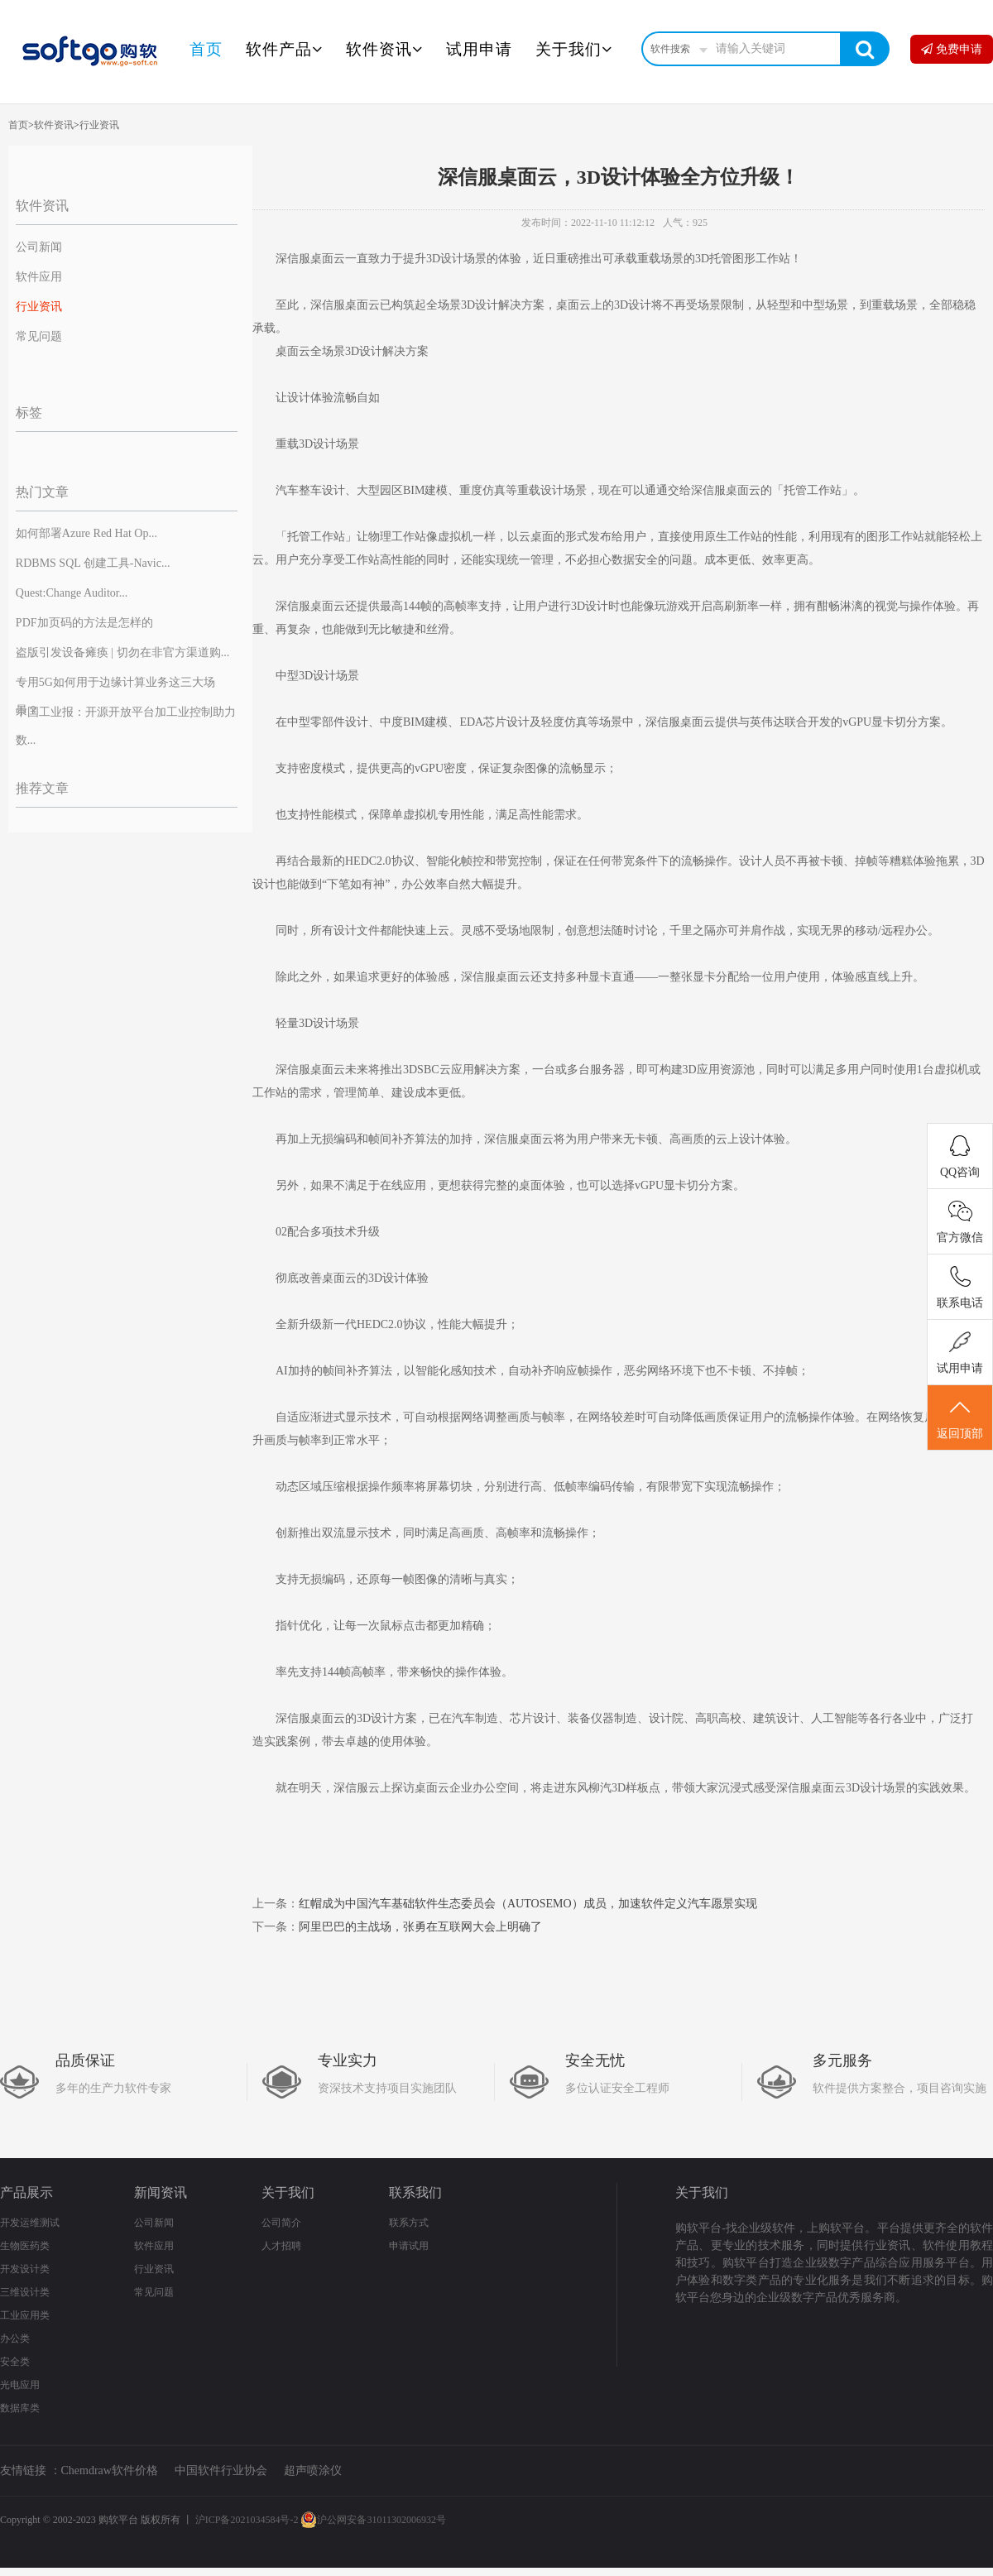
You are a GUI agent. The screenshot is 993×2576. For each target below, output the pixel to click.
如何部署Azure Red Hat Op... (86, 533)
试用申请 (479, 49)
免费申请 (951, 49)
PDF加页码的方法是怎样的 (84, 622)
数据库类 (20, 2408)
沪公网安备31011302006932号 (373, 2519)
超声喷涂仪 (313, 2470)
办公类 (15, 2338)
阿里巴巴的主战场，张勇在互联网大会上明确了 (420, 1927)
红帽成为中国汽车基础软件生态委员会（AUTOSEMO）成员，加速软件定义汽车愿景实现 (528, 1903)
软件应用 (39, 277)
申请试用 (409, 2246)
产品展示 (26, 2192)
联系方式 (409, 2222)
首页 (206, 49)
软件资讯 (384, 49)
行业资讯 (99, 125)
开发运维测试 (30, 2222)
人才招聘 (281, 2246)
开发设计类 (25, 2269)
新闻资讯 (160, 2192)
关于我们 (573, 49)
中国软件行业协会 (221, 2470)
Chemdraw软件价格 (109, 2470)
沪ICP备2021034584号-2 (247, 2520)
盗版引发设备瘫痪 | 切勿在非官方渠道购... (122, 652)
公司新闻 (39, 247)
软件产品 (284, 49)
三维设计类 (25, 2292)
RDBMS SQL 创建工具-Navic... (93, 563)
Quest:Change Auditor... (71, 593)
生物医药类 (25, 2246)
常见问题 (39, 336)
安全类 (15, 2361)
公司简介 (281, 2222)
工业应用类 (25, 2315)
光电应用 (20, 2385)
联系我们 (415, 2192)
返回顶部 (960, 1418)
